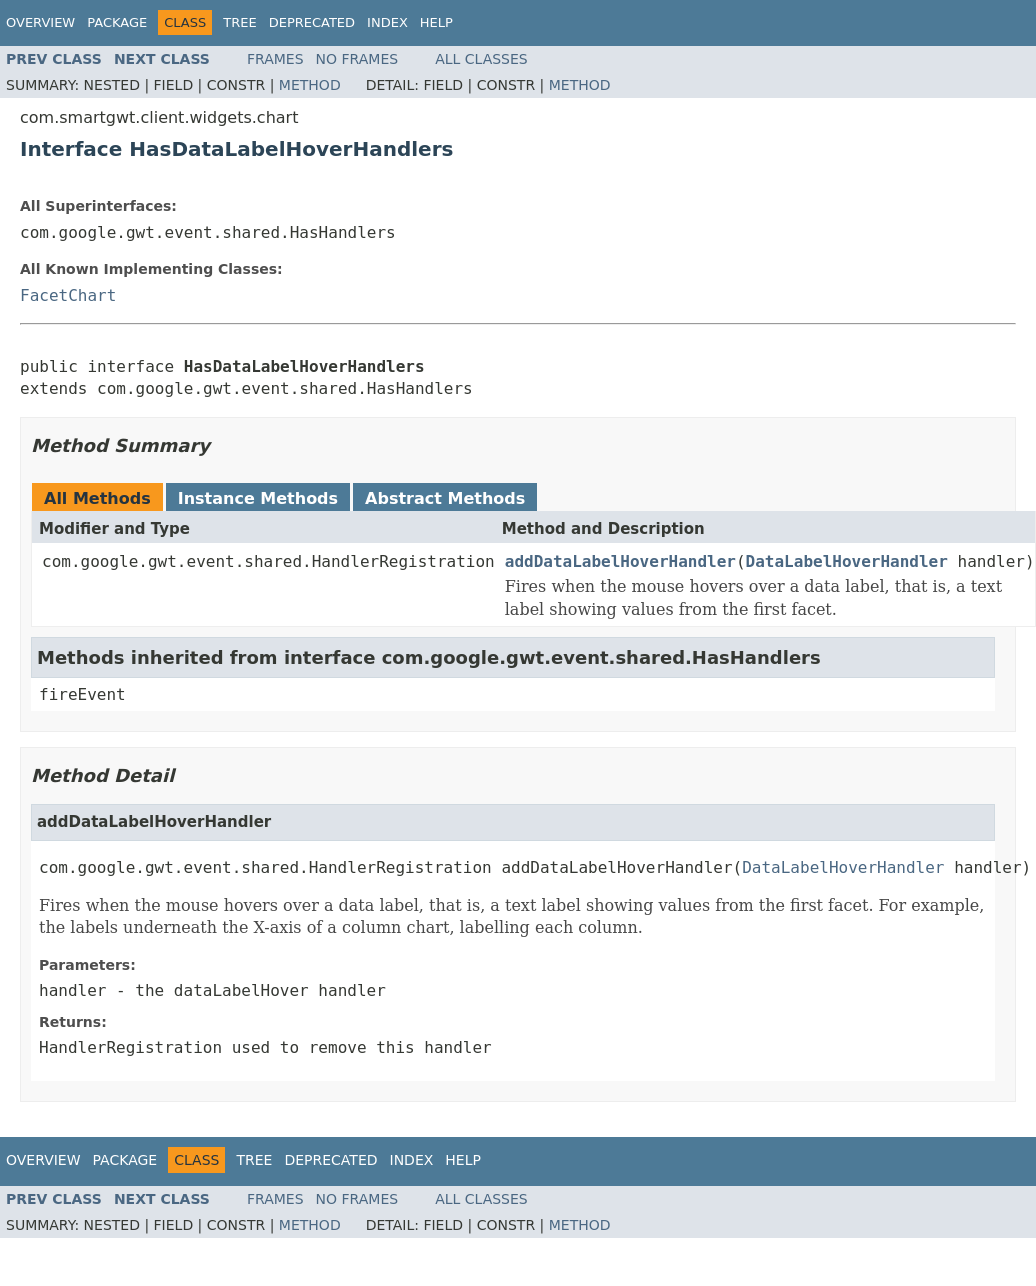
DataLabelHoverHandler (847, 561)
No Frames (357, 59)
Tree (239, 22)
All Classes (481, 59)
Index (387, 22)
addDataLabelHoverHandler (620, 561)
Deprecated (312, 22)
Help (436, 22)
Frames (275, 59)
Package (117, 22)
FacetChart (68, 295)
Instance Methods (258, 498)
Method (310, 85)
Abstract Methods (445, 498)
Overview (40, 22)
